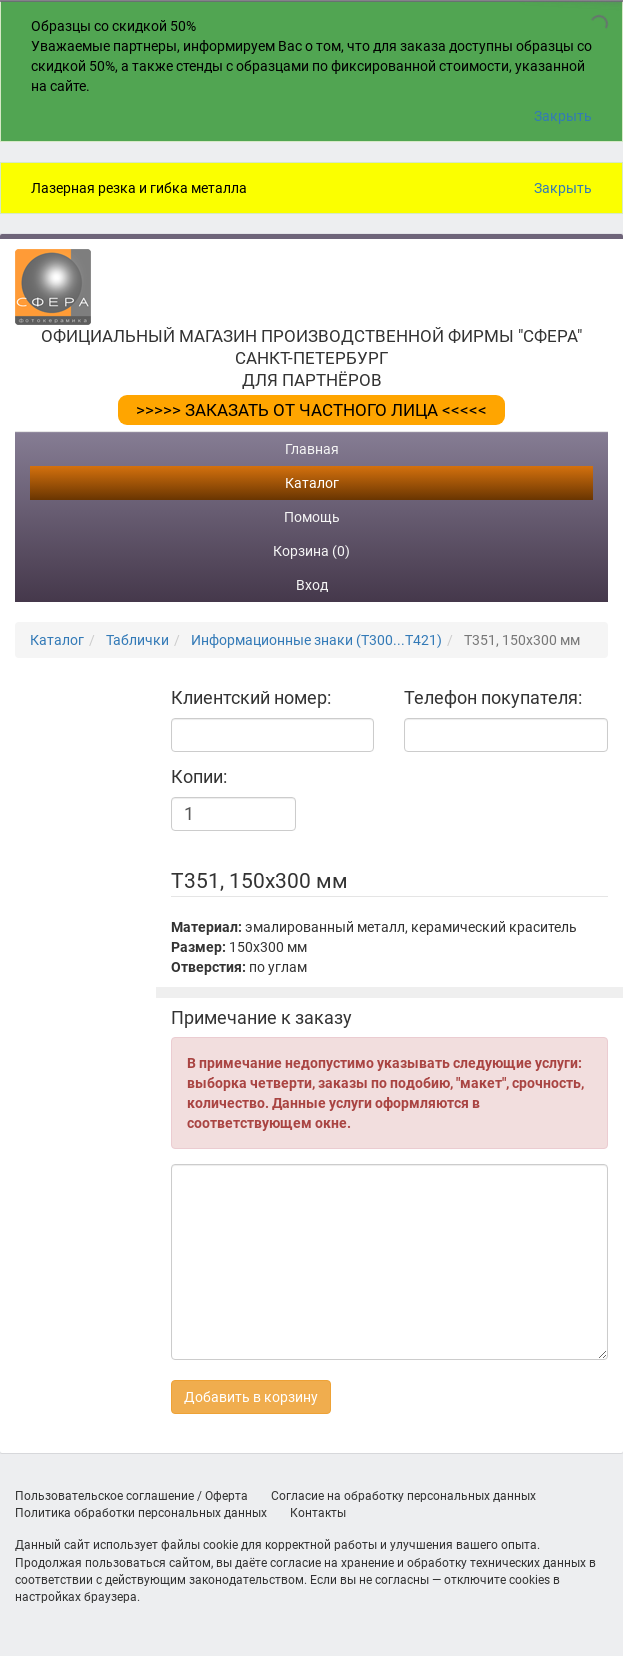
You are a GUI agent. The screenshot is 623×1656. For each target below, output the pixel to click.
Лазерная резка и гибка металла (139, 188)
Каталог (312, 483)
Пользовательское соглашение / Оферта (131, 1496)
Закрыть (563, 116)
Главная (312, 449)
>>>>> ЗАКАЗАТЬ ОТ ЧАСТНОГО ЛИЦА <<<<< (311, 410)
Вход (312, 585)
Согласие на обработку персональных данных (403, 1496)
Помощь (312, 517)
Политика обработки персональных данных (141, 1513)
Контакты (318, 1513)
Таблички (137, 640)
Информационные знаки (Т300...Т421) (316, 640)
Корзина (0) (311, 551)
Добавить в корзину (251, 1397)
